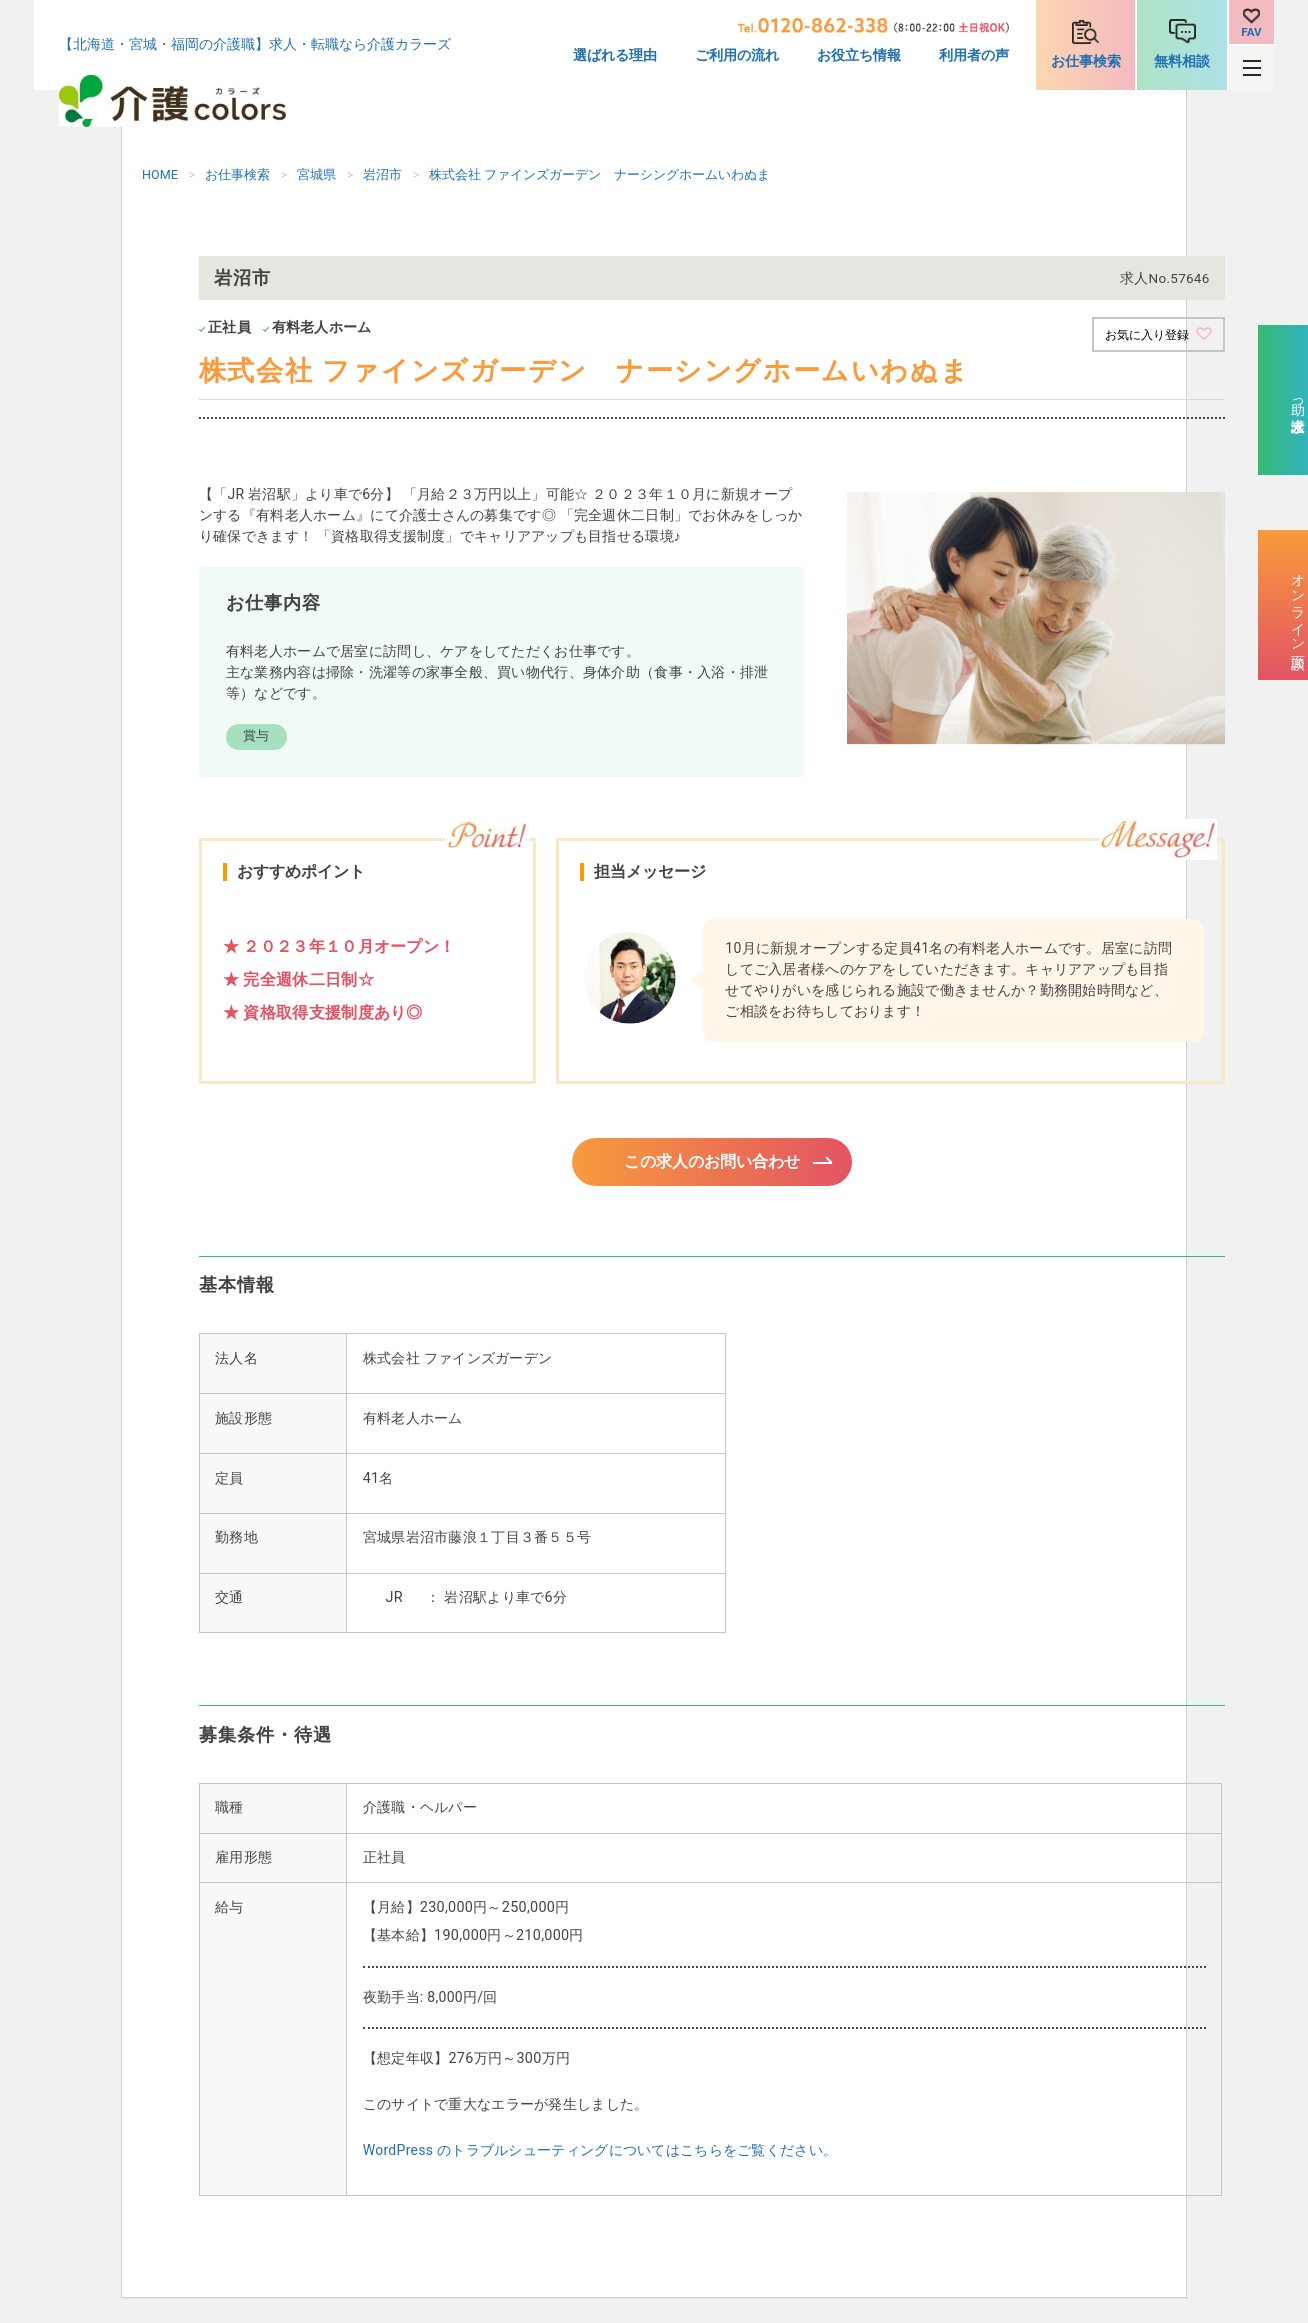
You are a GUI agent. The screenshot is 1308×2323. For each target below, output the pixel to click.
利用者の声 (974, 55)
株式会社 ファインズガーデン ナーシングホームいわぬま (599, 174)
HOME (160, 174)
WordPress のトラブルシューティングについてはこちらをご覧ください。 (600, 2156)
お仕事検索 (1086, 61)
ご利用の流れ (737, 55)
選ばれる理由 (615, 55)
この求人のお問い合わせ (712, 1164)
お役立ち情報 (859, 55)
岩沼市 (382, 174)
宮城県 (316, 174)
